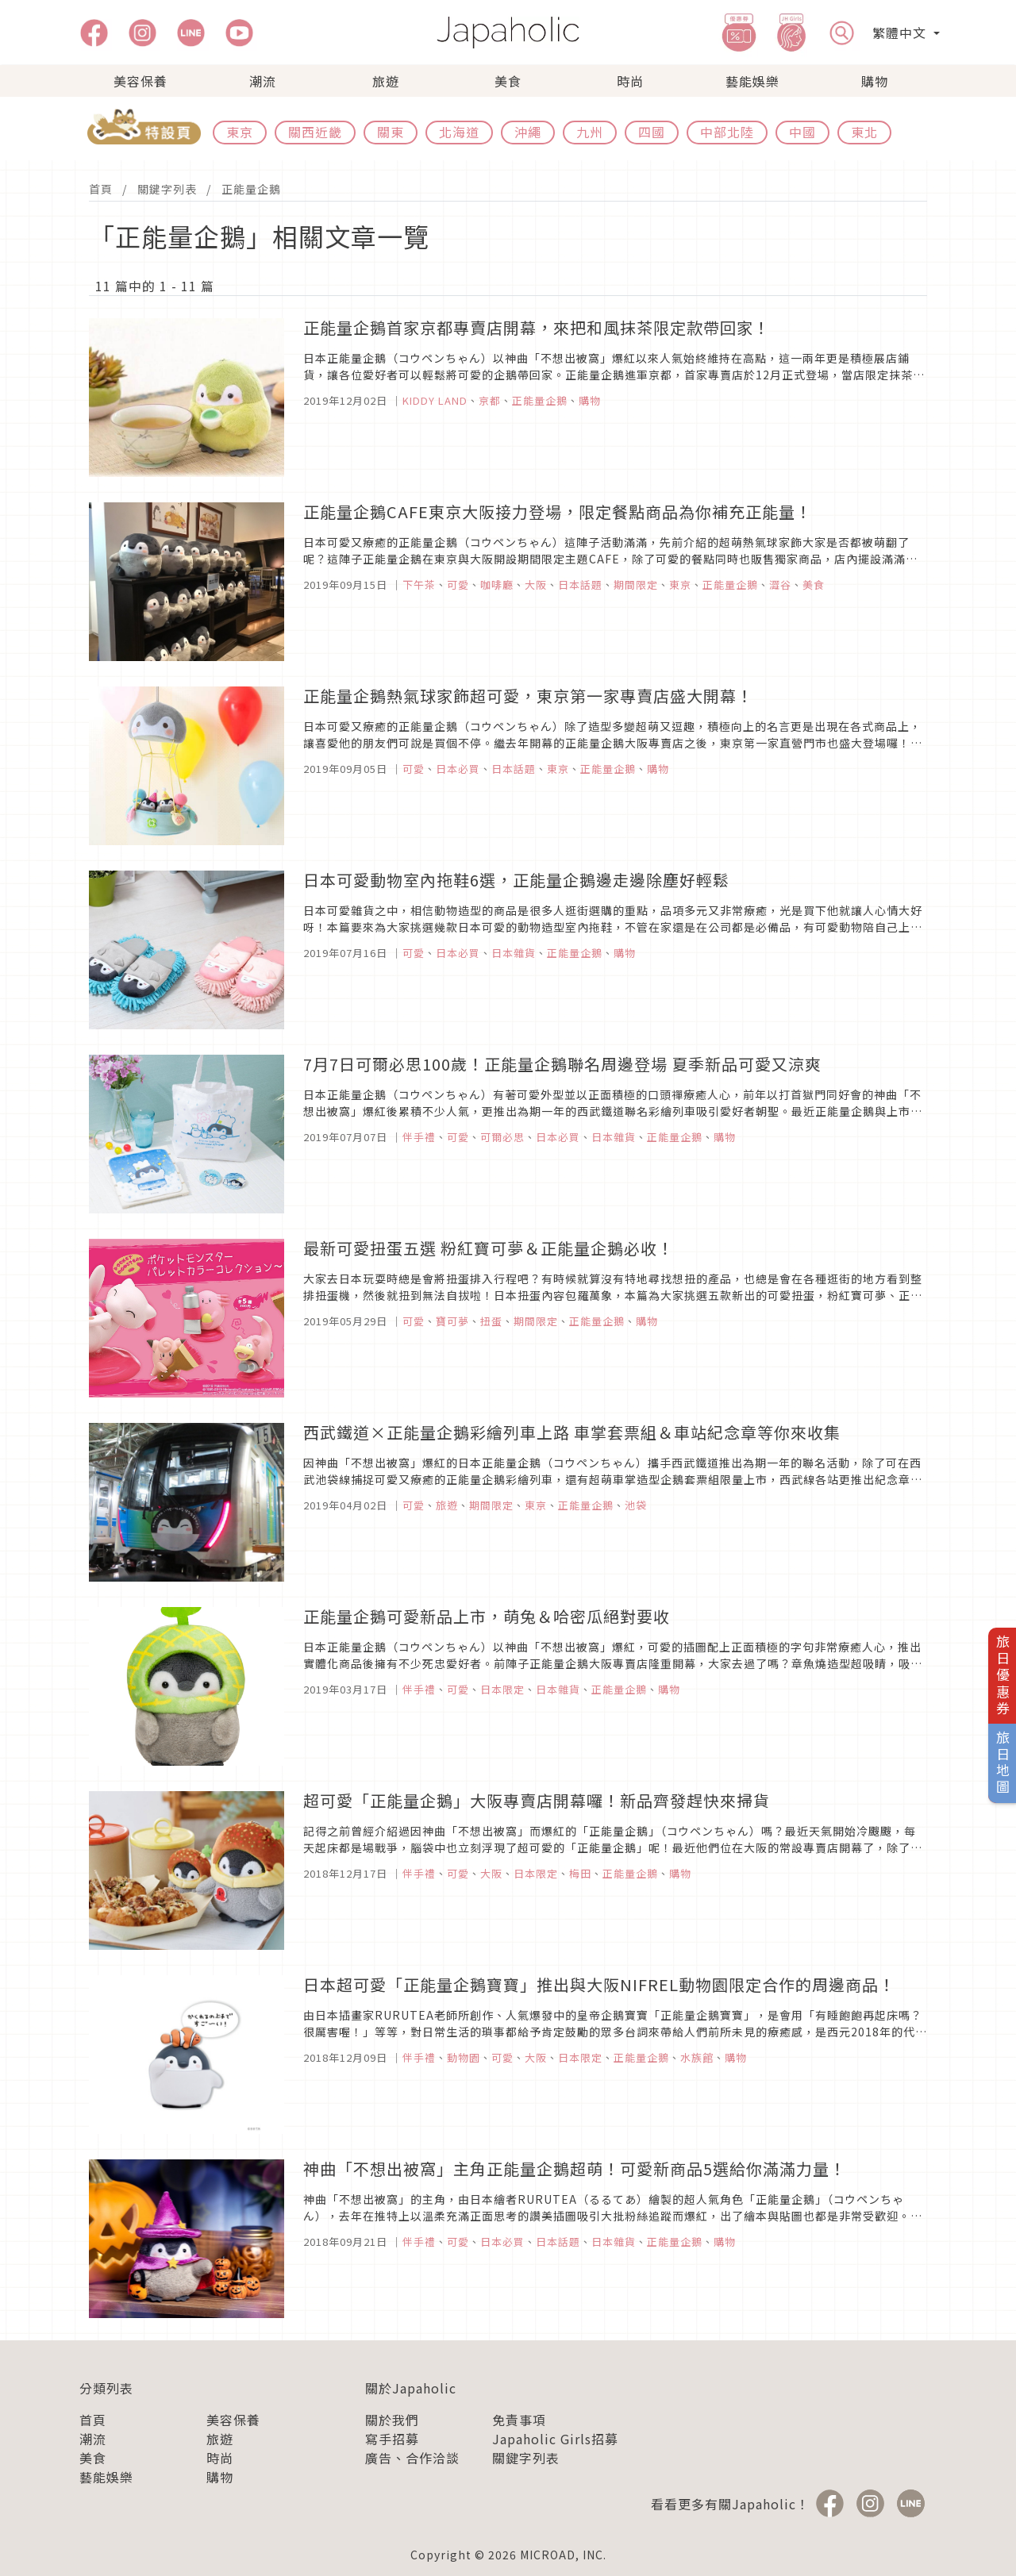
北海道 (459, 131)
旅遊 (385, 80)
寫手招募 (392, 2438)
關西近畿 (315, 131)
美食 (508, 80)
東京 (239, 131)
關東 (390, 131)
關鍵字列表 (167, 189)
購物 (874, 80)
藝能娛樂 (752, 80)
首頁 (101, 189)
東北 (864, 131)
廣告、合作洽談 (412, 2457)
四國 (651, 131)
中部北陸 (727, 131)
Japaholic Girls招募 (555, 2438)
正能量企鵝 (251, 189)
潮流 (262, 80)
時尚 (630, 80)
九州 (589, 131)
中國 (802, 131)
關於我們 (392, 2419)
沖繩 (527, 131)
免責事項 (519, 2419)
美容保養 (140, 80)
